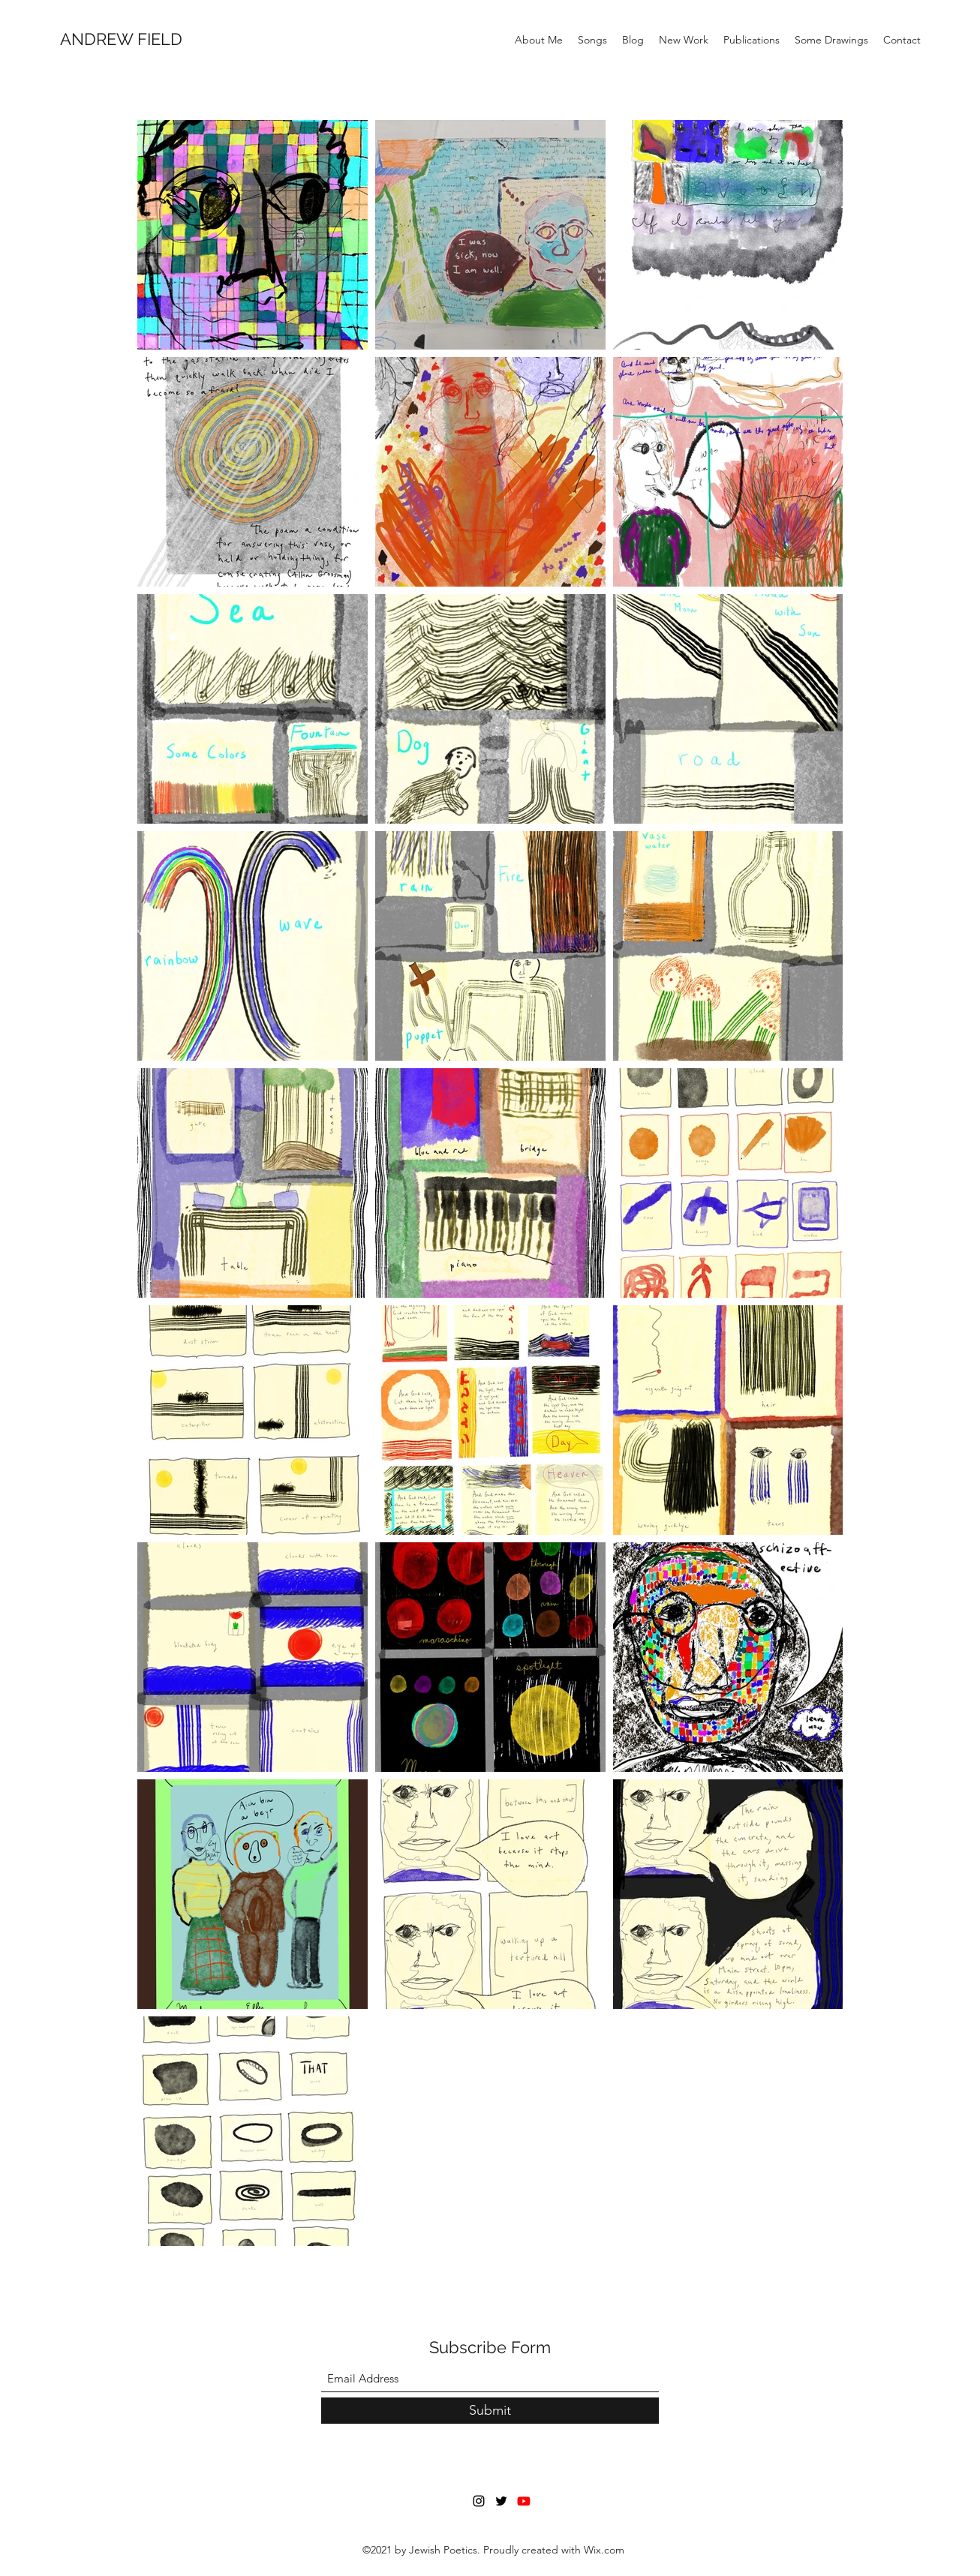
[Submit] (490, 2410)
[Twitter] (501, 2500)
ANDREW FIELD (121, 39)
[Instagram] (478, 2500)
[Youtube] (523, 2500)
